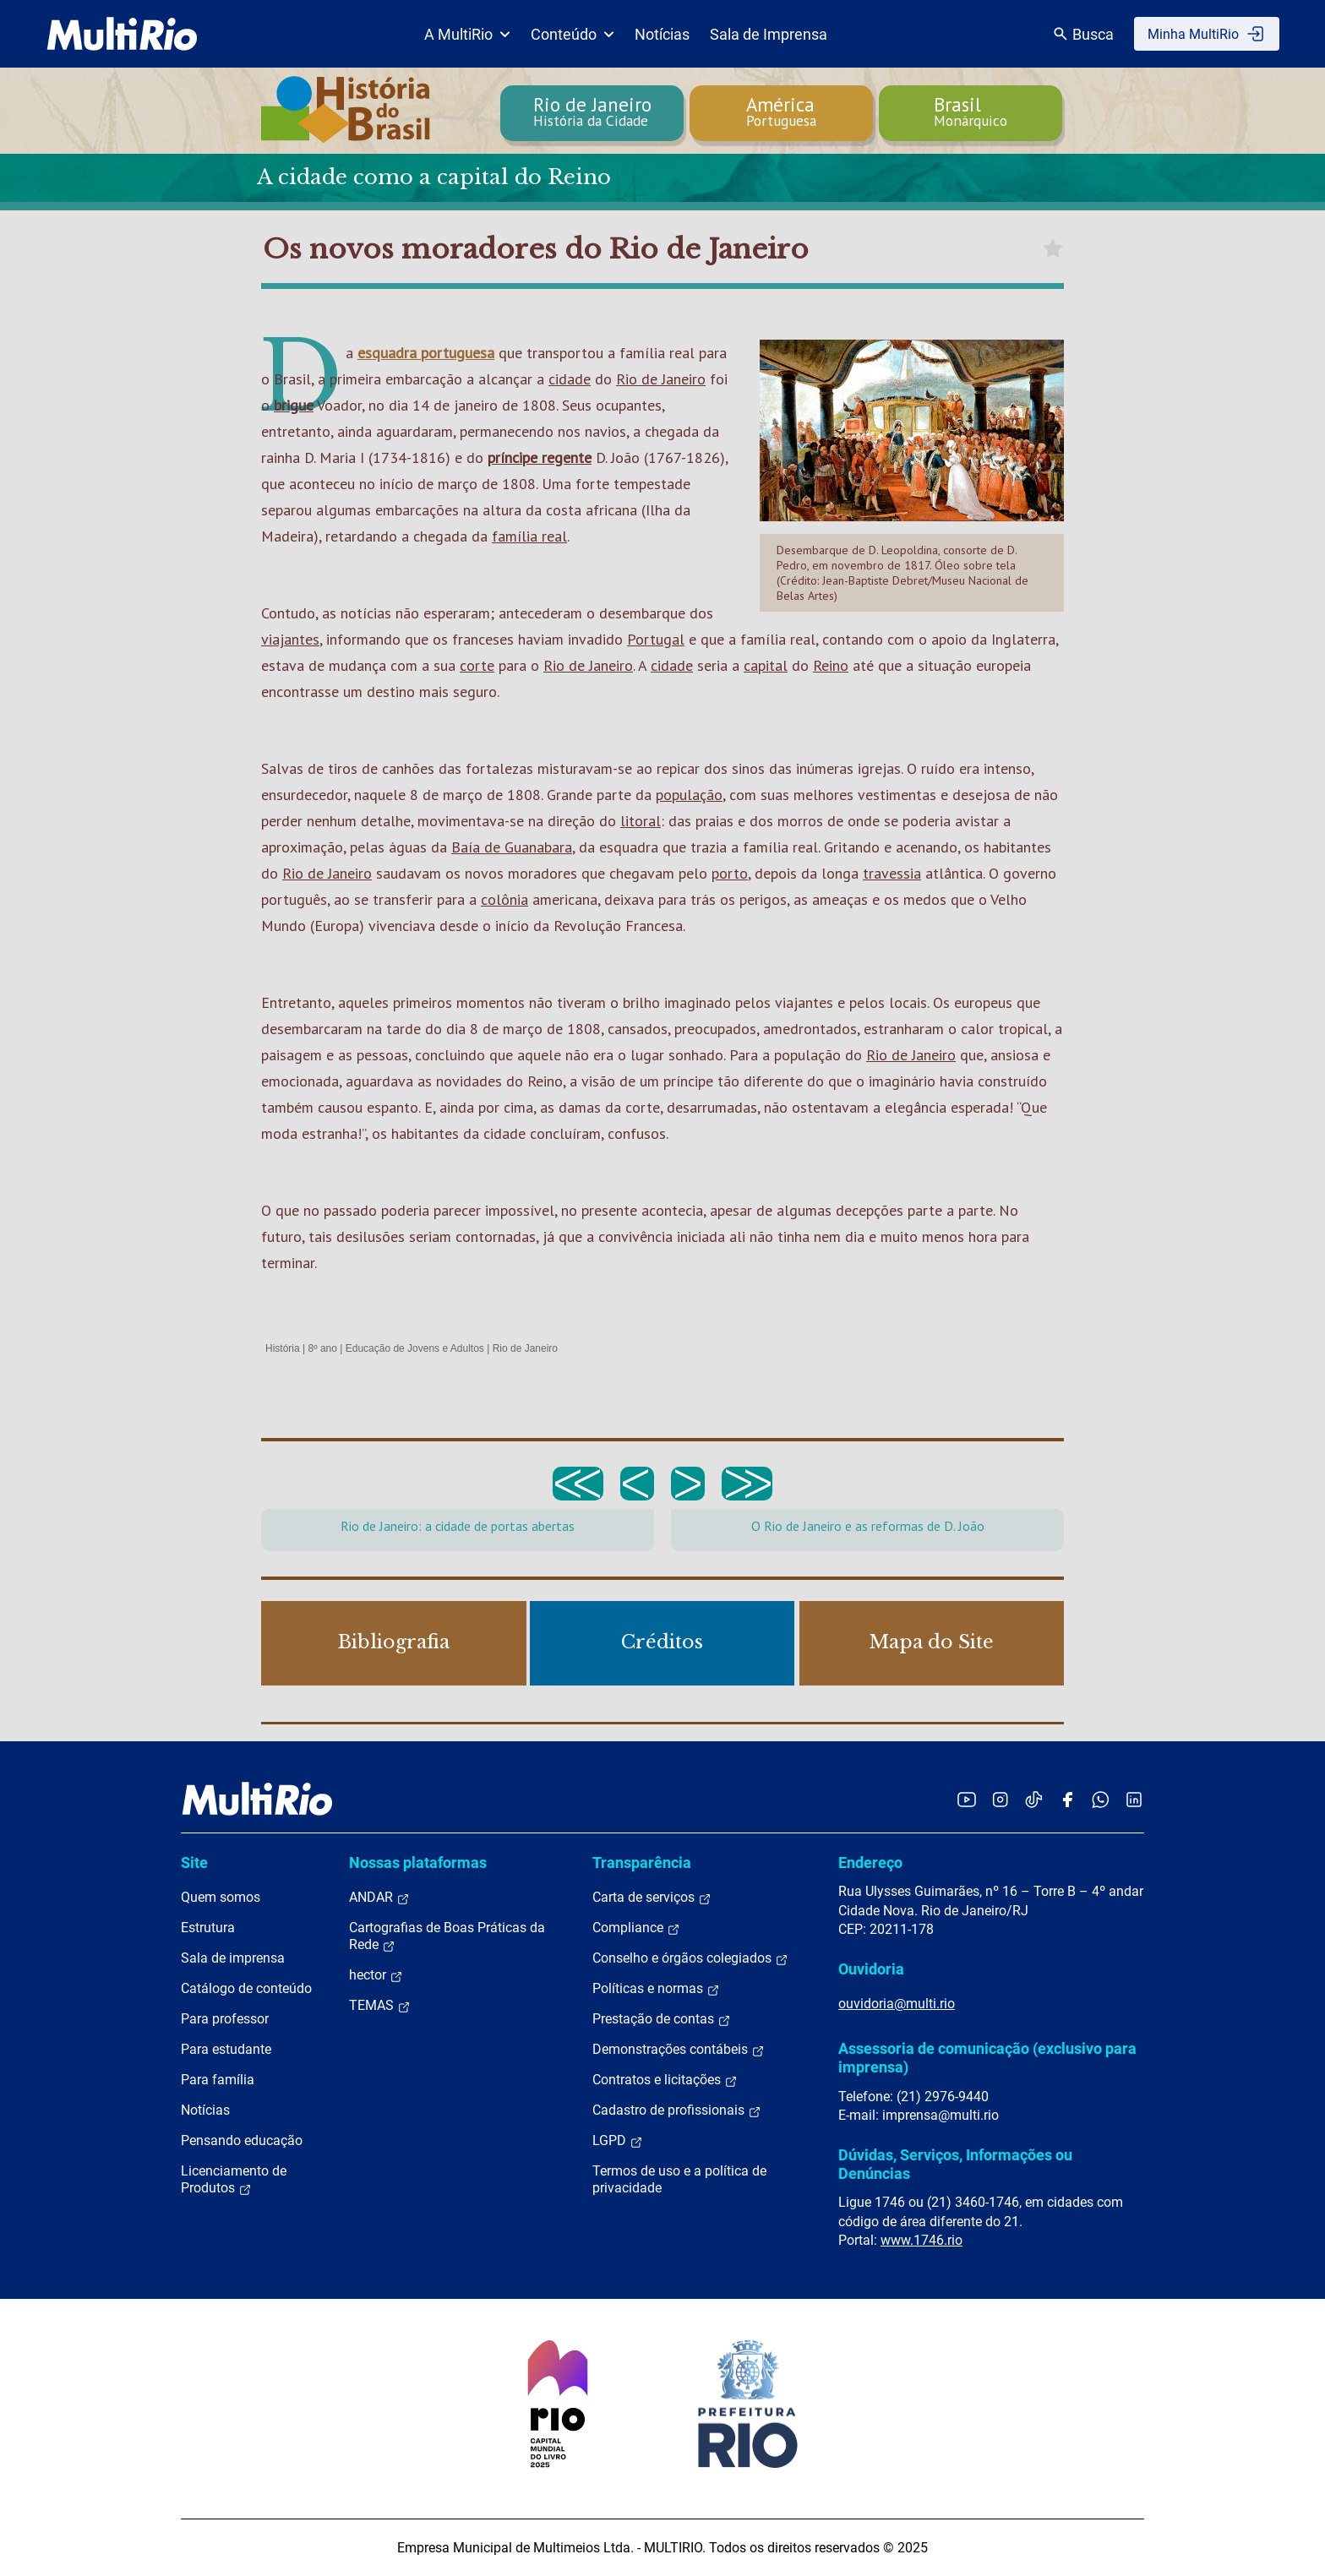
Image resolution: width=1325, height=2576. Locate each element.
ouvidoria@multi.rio (896, 2004)
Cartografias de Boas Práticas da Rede (447, 1936)
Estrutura (208, 1928)
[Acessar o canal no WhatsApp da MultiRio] (1100, 1799)
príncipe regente (540, 457)
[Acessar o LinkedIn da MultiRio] (1134, 1799)
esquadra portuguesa (425, 352)
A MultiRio (467, 34)
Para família (217, 2080)
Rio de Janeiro (661, 379)
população (689, 794)
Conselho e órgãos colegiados (690, 1958)
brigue (294, 405)
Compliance (636, 1928)
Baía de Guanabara (511, 847)
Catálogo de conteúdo (246, 1988)
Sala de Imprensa (768, 34)
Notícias (662, 34)
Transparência (641, 1862)
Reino (830, 665)
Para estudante (226, 2049)
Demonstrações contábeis (678, 2049)
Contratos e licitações (665, 2080)
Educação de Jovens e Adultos (415, 1348)
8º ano (322, 1348)
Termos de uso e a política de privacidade (679, 2179)
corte (477, 665)
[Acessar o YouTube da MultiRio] (967, 1799)
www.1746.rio (921, 2240)
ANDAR (379, 1897)
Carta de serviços (652, 1897)
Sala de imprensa (233, 1958)
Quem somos (220, 1897)
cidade (569, 379)
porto (730, 873)
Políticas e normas (656, 1988)
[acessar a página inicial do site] (122, 34)
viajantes (290, 639)
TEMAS (380, 2005)
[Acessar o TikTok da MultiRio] (1033, 1799)
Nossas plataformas (418, 1862)
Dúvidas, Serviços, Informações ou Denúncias (955, 2164)
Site (194, 1862)
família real (529, 536)
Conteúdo (572, 34)
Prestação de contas (661, 2019)
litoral (640, 821)
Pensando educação (242, 2140)
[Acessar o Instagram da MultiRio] (1000, 1799)
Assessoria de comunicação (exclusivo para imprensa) (987, 2058)
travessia (892, 873)
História (282, 1348)
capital (766, 665)
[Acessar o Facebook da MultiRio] (1067, 1799)
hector (376, 1975)
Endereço (870, 1862)
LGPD (617, 2140)
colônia (504, 899)
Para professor (225, 2019)
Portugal (655, 639)
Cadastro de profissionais (676, 2110)
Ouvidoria (871, 1969)
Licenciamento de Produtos (233, 2180)
